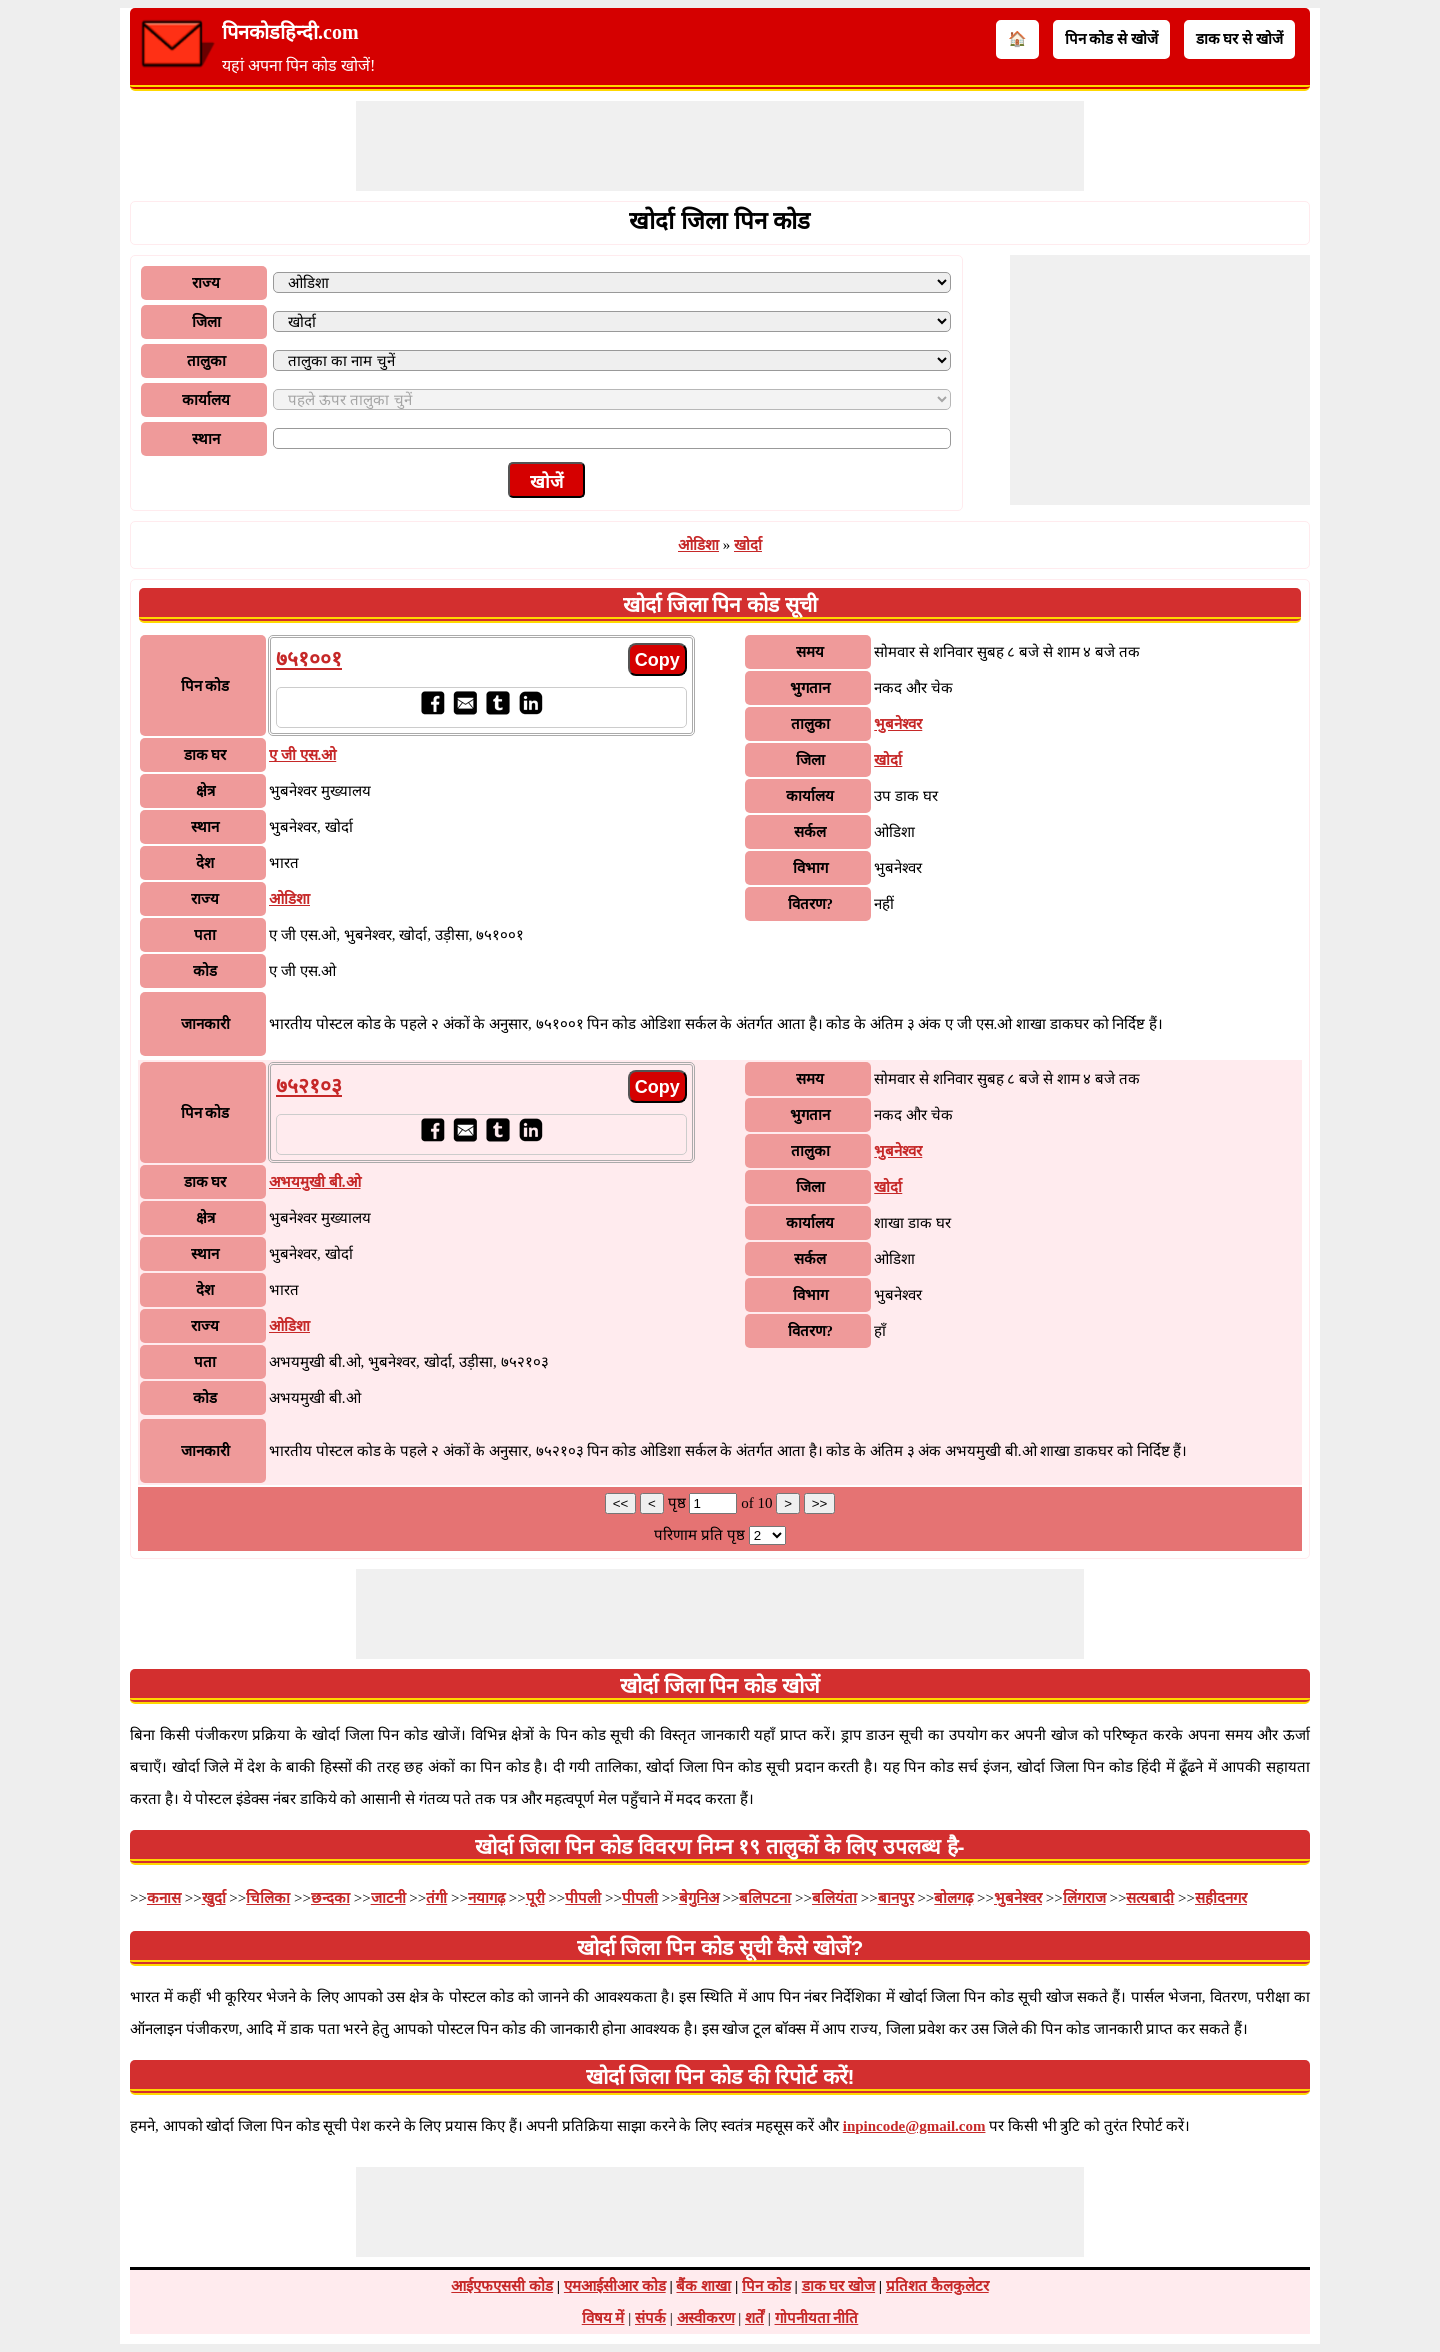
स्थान (206, 439)
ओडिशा (698, 545)
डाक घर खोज (839, 2286)
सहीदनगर (1221, 1898)
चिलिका (268, 1898)
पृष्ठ (679, 1503)
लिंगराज (1084, 1898)
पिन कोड (766, 2286)
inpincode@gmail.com (914, 2126)
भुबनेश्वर (898, 724)
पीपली (583, 1898)
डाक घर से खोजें (1239, 39)
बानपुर (896, 1898)
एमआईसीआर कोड (615, 2286)
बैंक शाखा (703, 2286)
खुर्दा (214, 1898)
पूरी (535, 1898)
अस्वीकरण (706, 2318)
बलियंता (834, 1898)
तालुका (206, 361)
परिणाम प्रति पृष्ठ (699, 1535)
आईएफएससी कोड (502, 2286)
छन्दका (330, 1898)
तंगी (436, 1898)
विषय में (603, 2318)
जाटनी (388, 1898)
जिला (206, 322)
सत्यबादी (1150, 1898)
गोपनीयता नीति (817, 2318)
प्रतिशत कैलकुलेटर (937, 2286)
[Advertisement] (720, 146)
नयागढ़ (486, 1898)
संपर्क (650, 2318)
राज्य (206, 283)
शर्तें (754, 2318)
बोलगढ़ (953, 1898)
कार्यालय (206, 400)
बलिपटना (765, 1898)
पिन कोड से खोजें (1111, 39)
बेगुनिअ (699, 1898)
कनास (164, 1898)
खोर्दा (748, 545)
